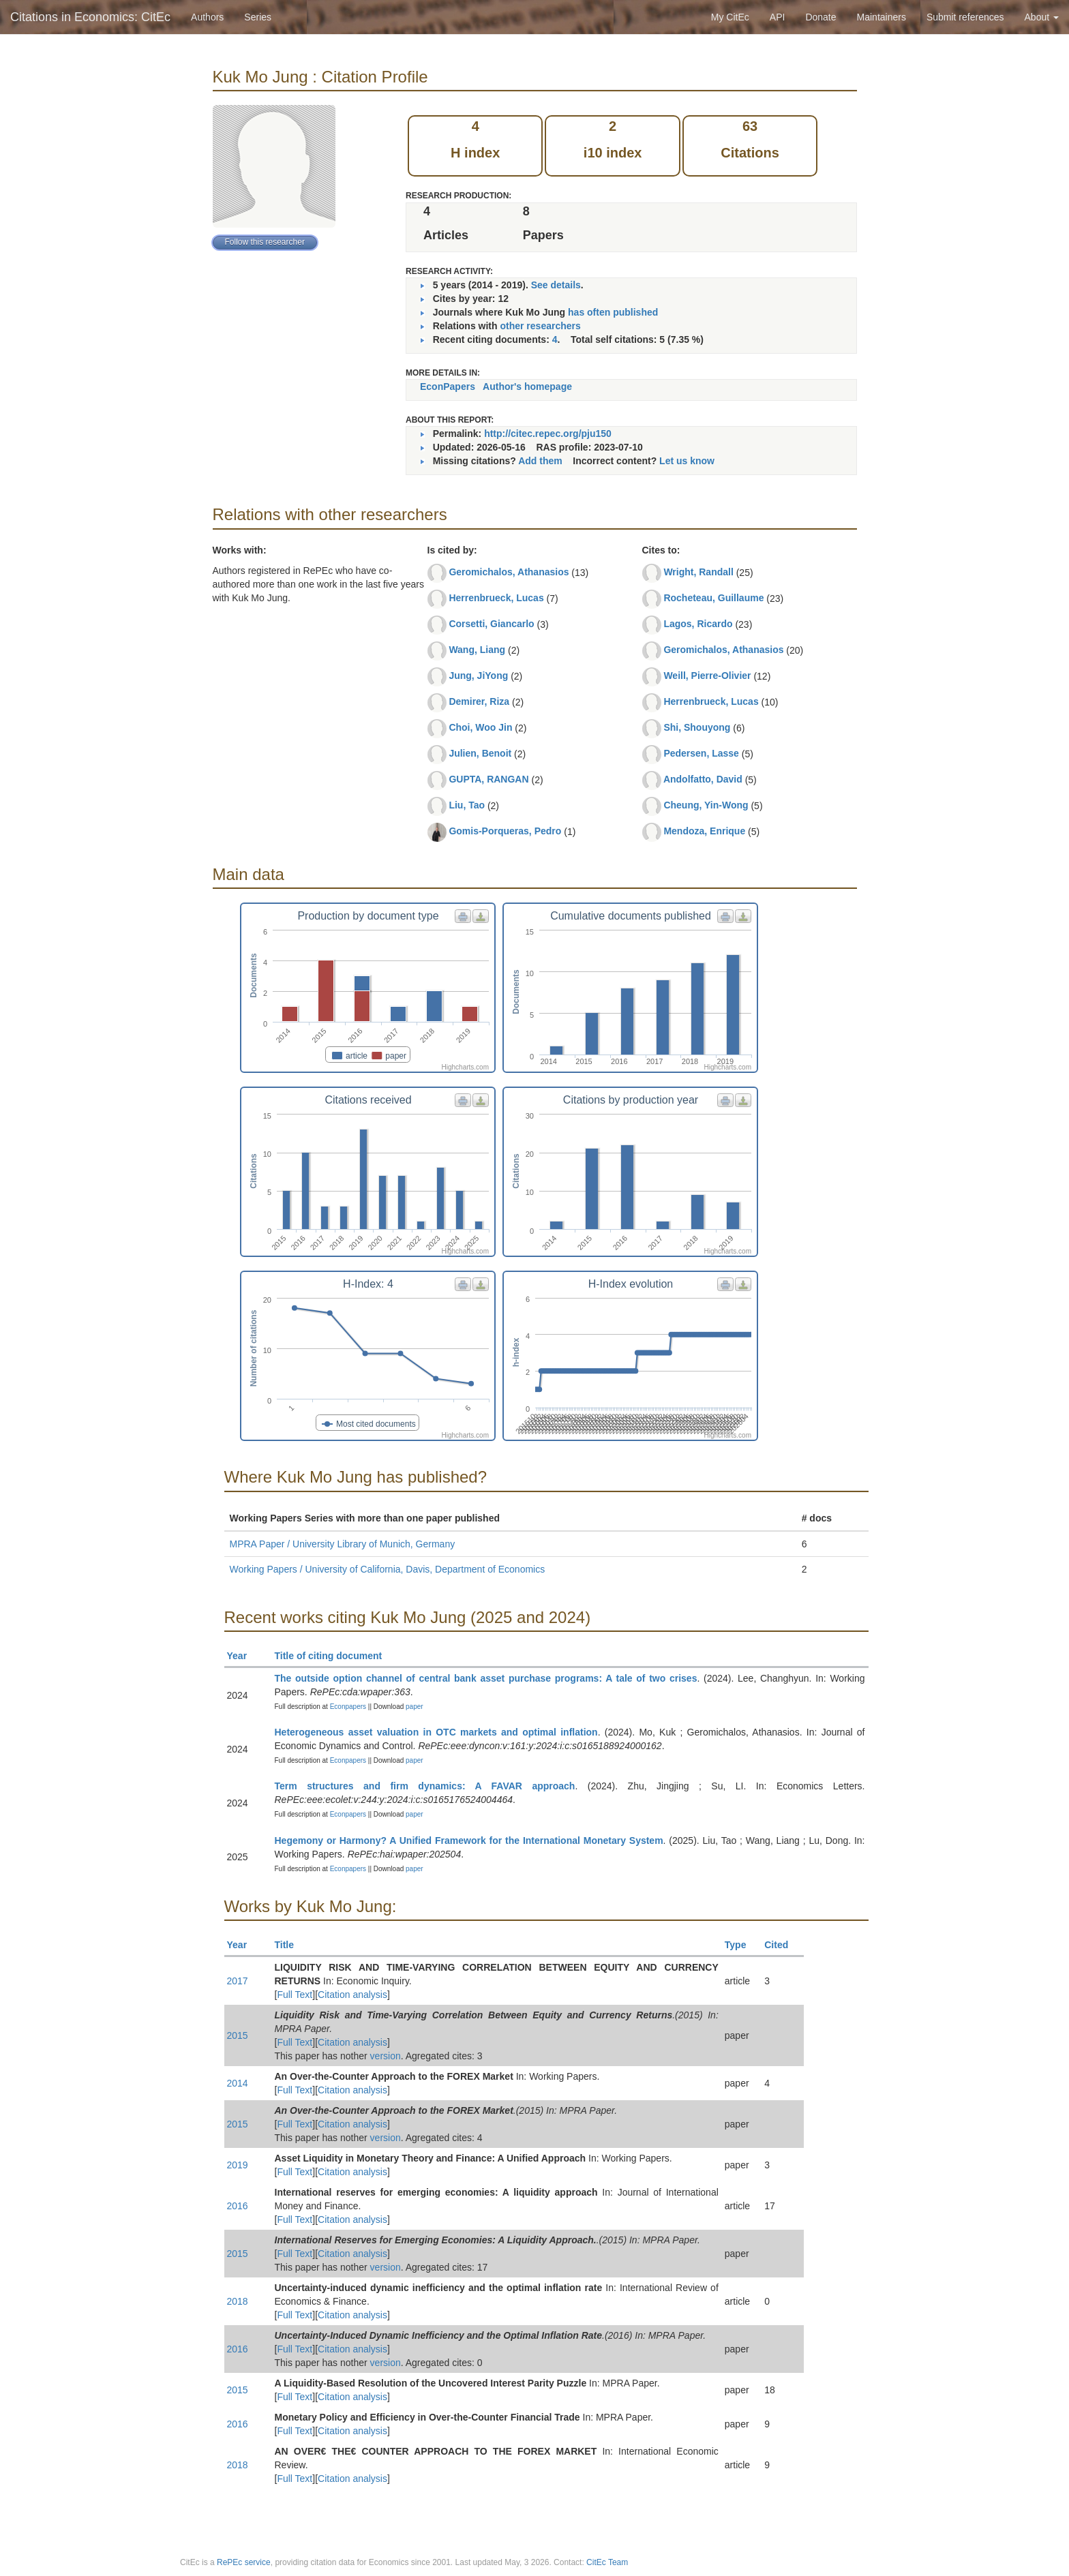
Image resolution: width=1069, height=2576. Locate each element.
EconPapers (447, 386)
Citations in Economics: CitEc (90, 17)
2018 (237, 2301)
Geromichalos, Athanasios (509, 571)
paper (414, 1706)
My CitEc (730, 17)
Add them (540, 460)
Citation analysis (352, 1994)
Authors (207, 17)
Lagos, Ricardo (697, 623)
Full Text (294, 1994)
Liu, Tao (467, 805)
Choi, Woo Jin (480, 727)
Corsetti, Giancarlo (491, 623)
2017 (237, 1980)
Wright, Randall (698, 571)
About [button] (1042, 17)
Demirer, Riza (479, 701)
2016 (237, 2205)
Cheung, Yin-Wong (705, 805)
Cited (782, 1944)
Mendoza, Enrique (704, 830)
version (385, 2055)
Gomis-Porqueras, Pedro (505, 830)
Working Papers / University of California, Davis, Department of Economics (387, 1569)
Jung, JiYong (478, 675)
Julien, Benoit (480, 753)
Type (741, 1944)
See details (556, 284)
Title (290, 1944)
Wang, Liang (477, 649)
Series (257, 17)
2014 (237, 2083)
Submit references (965, 17)
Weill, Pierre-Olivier (707, 675)
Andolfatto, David (702, 779)
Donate (820, 17)
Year (243, 1655)
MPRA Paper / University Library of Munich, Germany (342, 1544)
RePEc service (244, 2562)
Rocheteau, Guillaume (713, 597)
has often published (613, 312)
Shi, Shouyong (696, 727)
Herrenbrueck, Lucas (496, 597)
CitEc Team (607, 2562)
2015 (237, 2035)
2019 (237, 2165)
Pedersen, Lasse (701, 753)
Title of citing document (334, 1655)
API (777, 17)
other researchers (540, 325)
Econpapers (347, 1706)
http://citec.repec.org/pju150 (548, 433)
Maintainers (881, 17)
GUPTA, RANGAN (488, 779)
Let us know (686, 460)
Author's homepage (527, 386)
